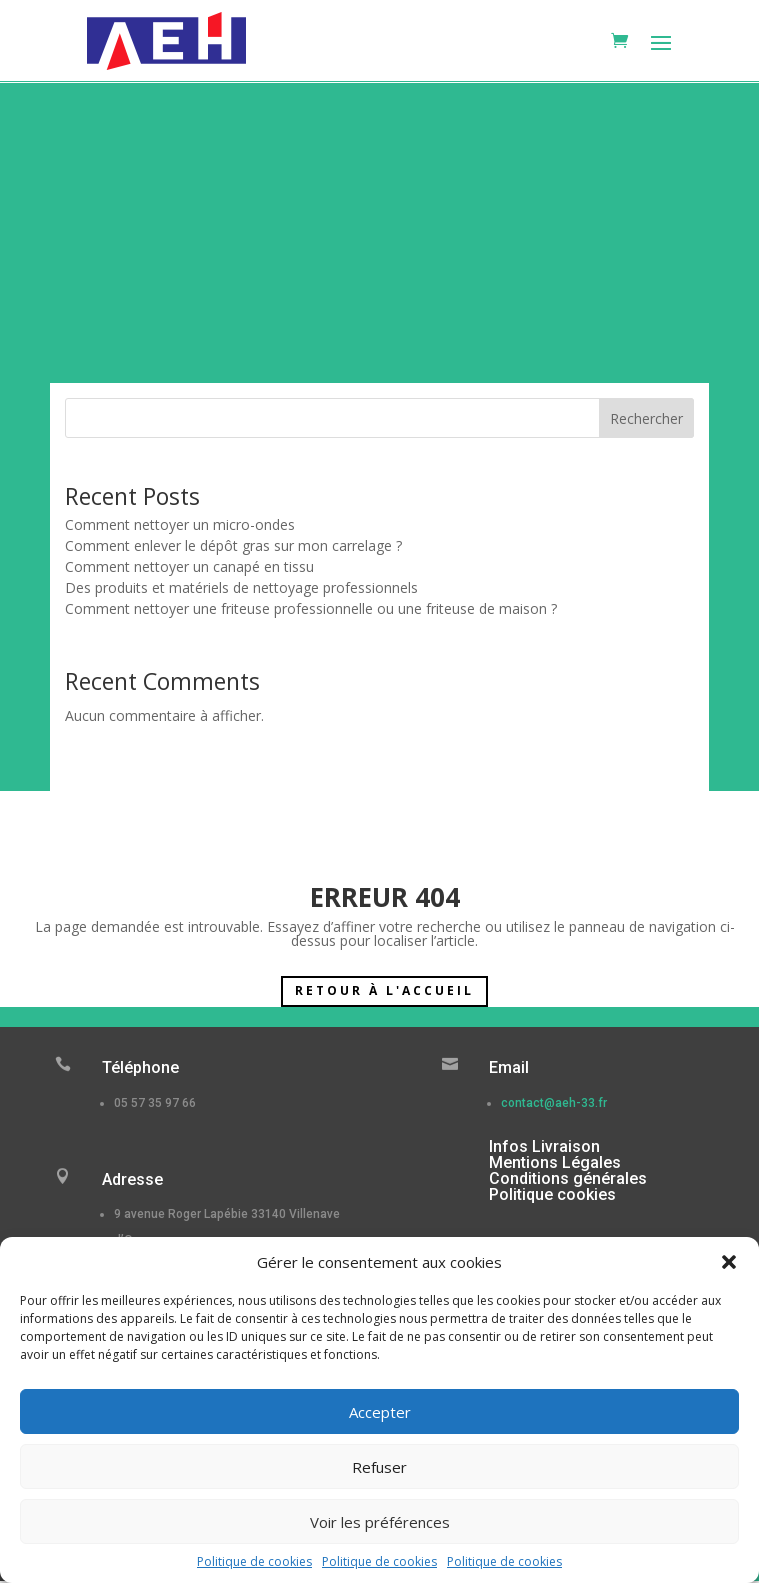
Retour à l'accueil (384, 990)
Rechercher (646, 418)
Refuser (379, 1467)
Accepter (380, 1412)
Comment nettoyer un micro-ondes (180, 524)
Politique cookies (552, 1194)
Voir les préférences (380, 1522)
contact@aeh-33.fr (554, 1103)
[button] (729, 1262)
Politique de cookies (254, 1561)
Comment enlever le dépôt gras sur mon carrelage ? (233, 545)
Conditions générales (568, 1178)
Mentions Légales (555, 1162)
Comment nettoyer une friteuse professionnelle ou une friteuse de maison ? (311, 608)
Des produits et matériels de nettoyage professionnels (241, 587)
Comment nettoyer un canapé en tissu (189, 566)
